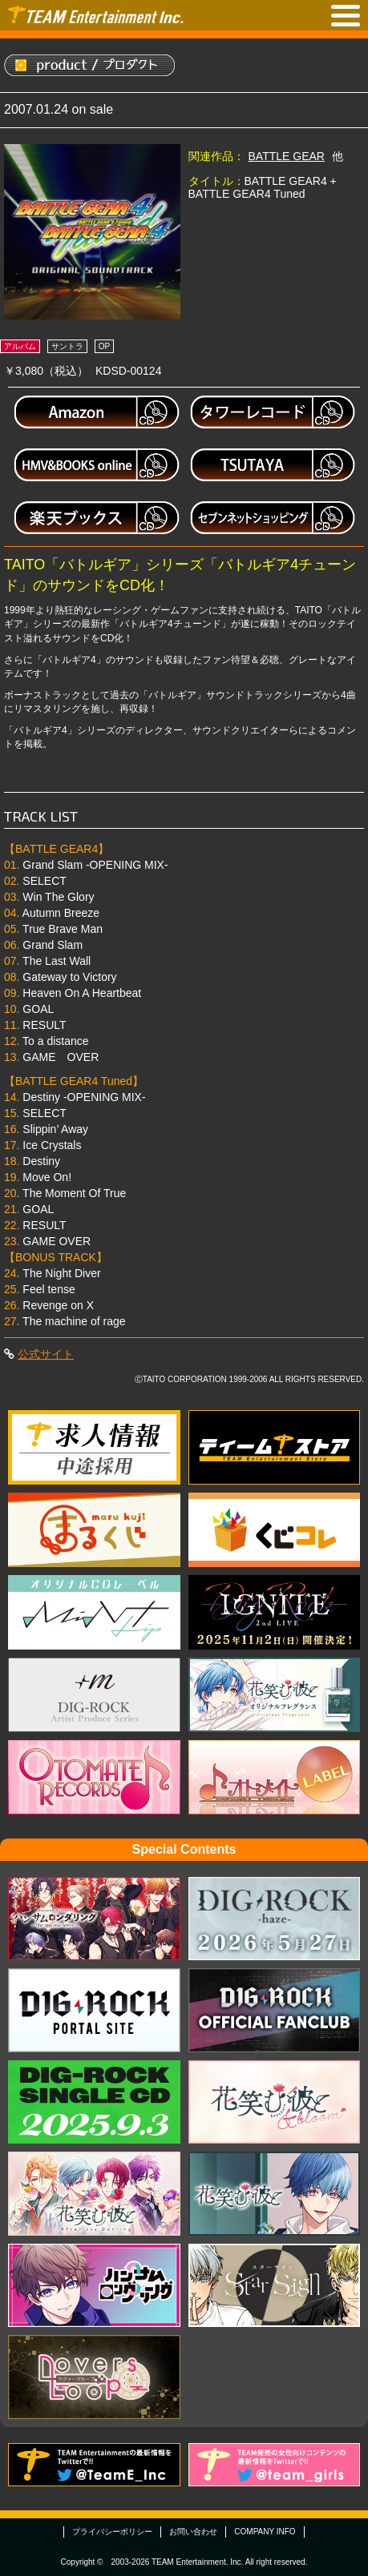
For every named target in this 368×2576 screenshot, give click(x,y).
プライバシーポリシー (112, 2531)
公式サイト (46, 1354)
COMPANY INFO (264, 2531)
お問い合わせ (193, 2531)
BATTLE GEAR (287, 156)
